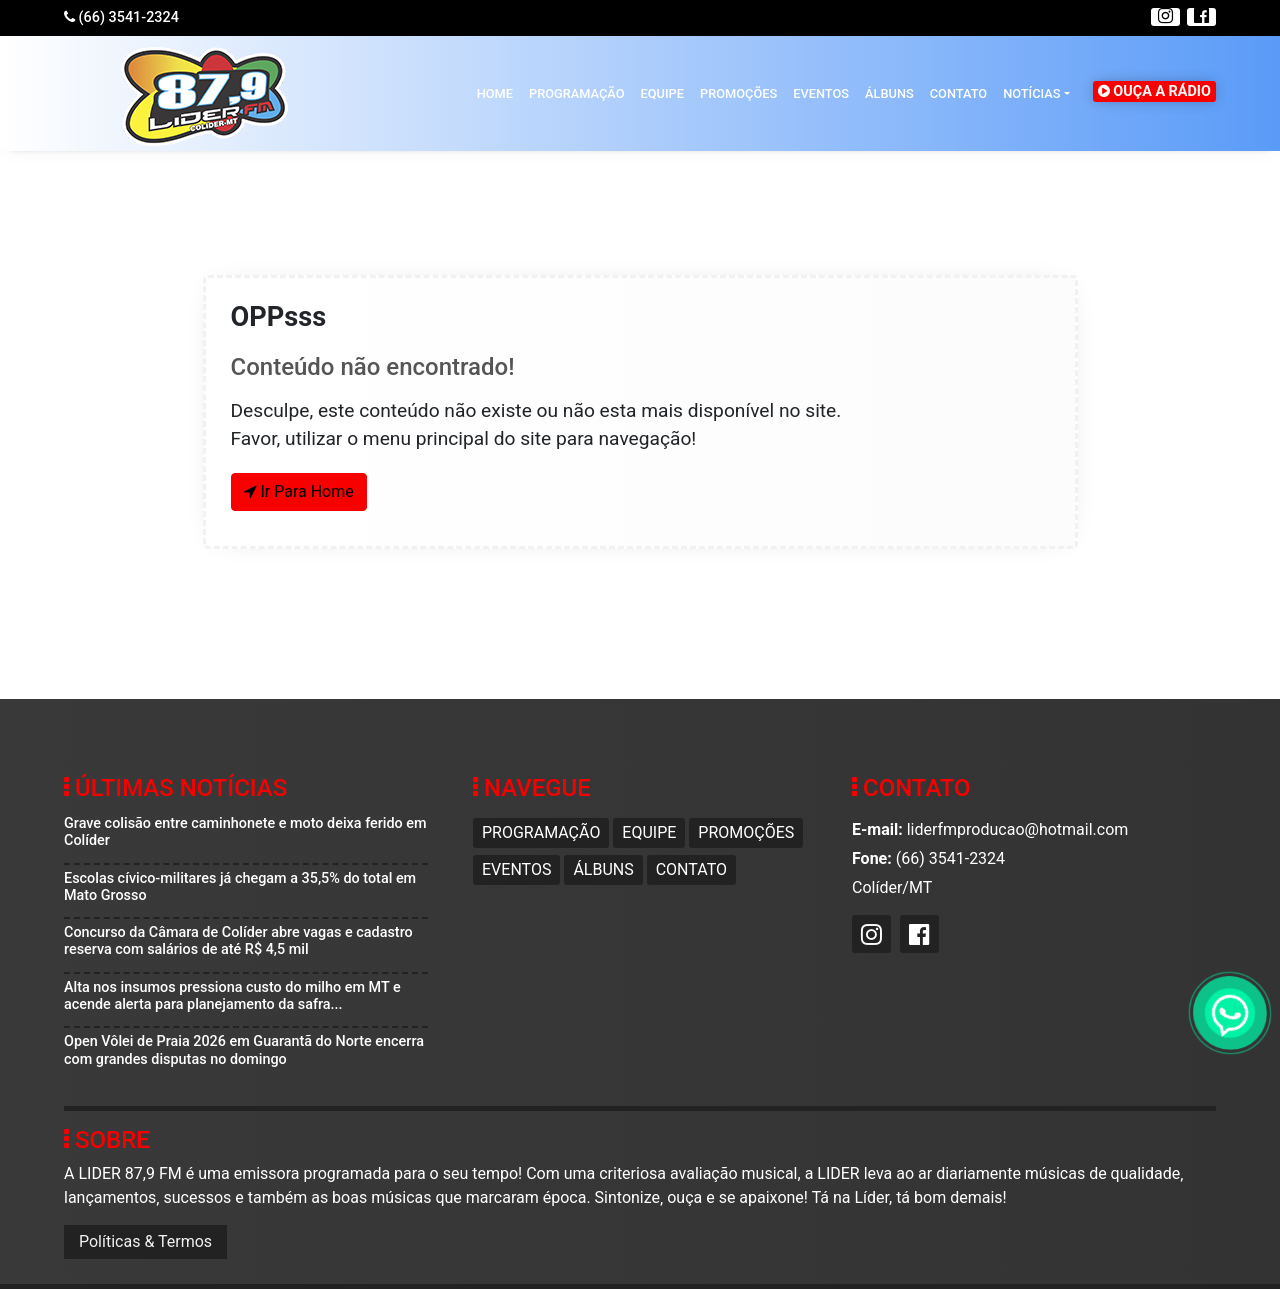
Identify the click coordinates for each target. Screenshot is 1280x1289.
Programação (577, 93)
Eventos (821, 93)
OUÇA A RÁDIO (1154, 91)
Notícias (1031, 93)
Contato (958, 93)
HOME (495, 93)
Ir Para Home (299, 491)
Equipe (662, 93)
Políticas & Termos (145, 1241)
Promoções (738, 93)
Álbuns (889, 93)
